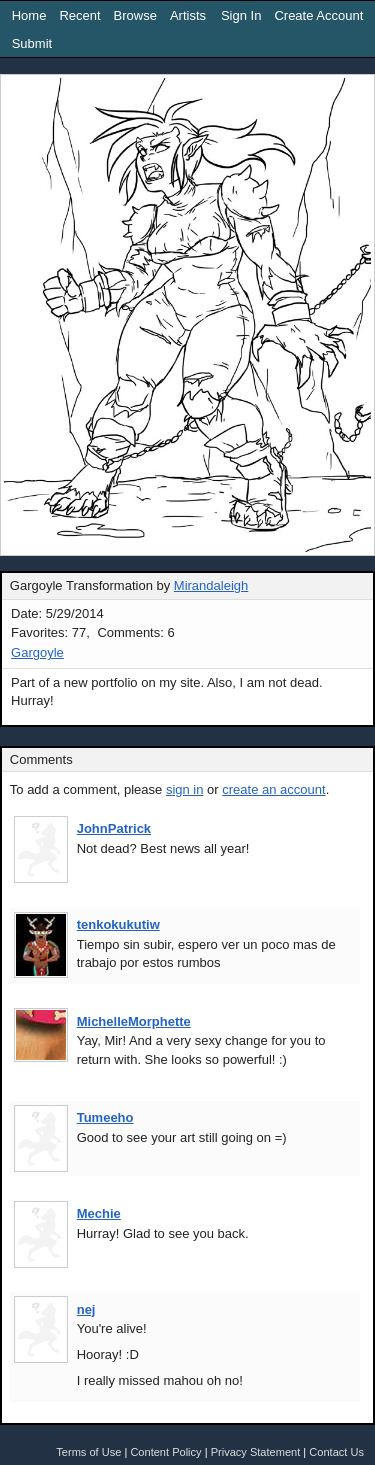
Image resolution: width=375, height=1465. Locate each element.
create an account (273, 789)
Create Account (318, 15)
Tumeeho (105, 1117)
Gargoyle (37, 652)
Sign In (241, 15)
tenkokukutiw (118, 924)
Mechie (99, 1213)
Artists (188, 15)
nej (86, 1309)
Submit (32, 43)
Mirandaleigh (211, 585)
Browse (135, 15)
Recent (79, 15)
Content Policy (165, 1452)
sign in (185, 789)
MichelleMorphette (134, 1021)
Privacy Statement (256, 1452)
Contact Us (336, 1452)
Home (29, 15)
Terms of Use (88, 1452)
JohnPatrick (114, 828)
